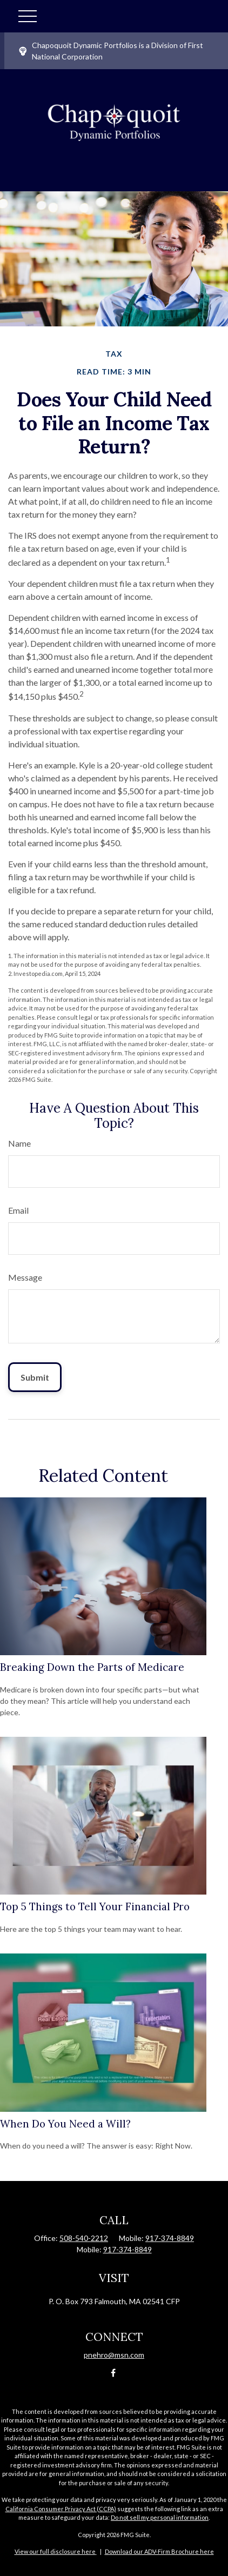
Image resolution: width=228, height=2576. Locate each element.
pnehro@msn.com (114, 2354)
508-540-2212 (83, 2238)
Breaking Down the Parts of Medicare (92, 1667)
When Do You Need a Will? (65, 2123)
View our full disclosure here (55, 2551)
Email (18, 1210)
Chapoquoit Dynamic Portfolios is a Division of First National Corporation (110, 51)
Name (19, 1143)
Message (25, 1277)
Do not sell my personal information (160, 2517)
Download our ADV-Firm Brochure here (159, 2551)
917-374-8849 (169, 2238)
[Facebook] (113, 2373)
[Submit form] (35, 1377)
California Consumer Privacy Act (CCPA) (60, 2508)
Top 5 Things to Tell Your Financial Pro (95, 1906)
